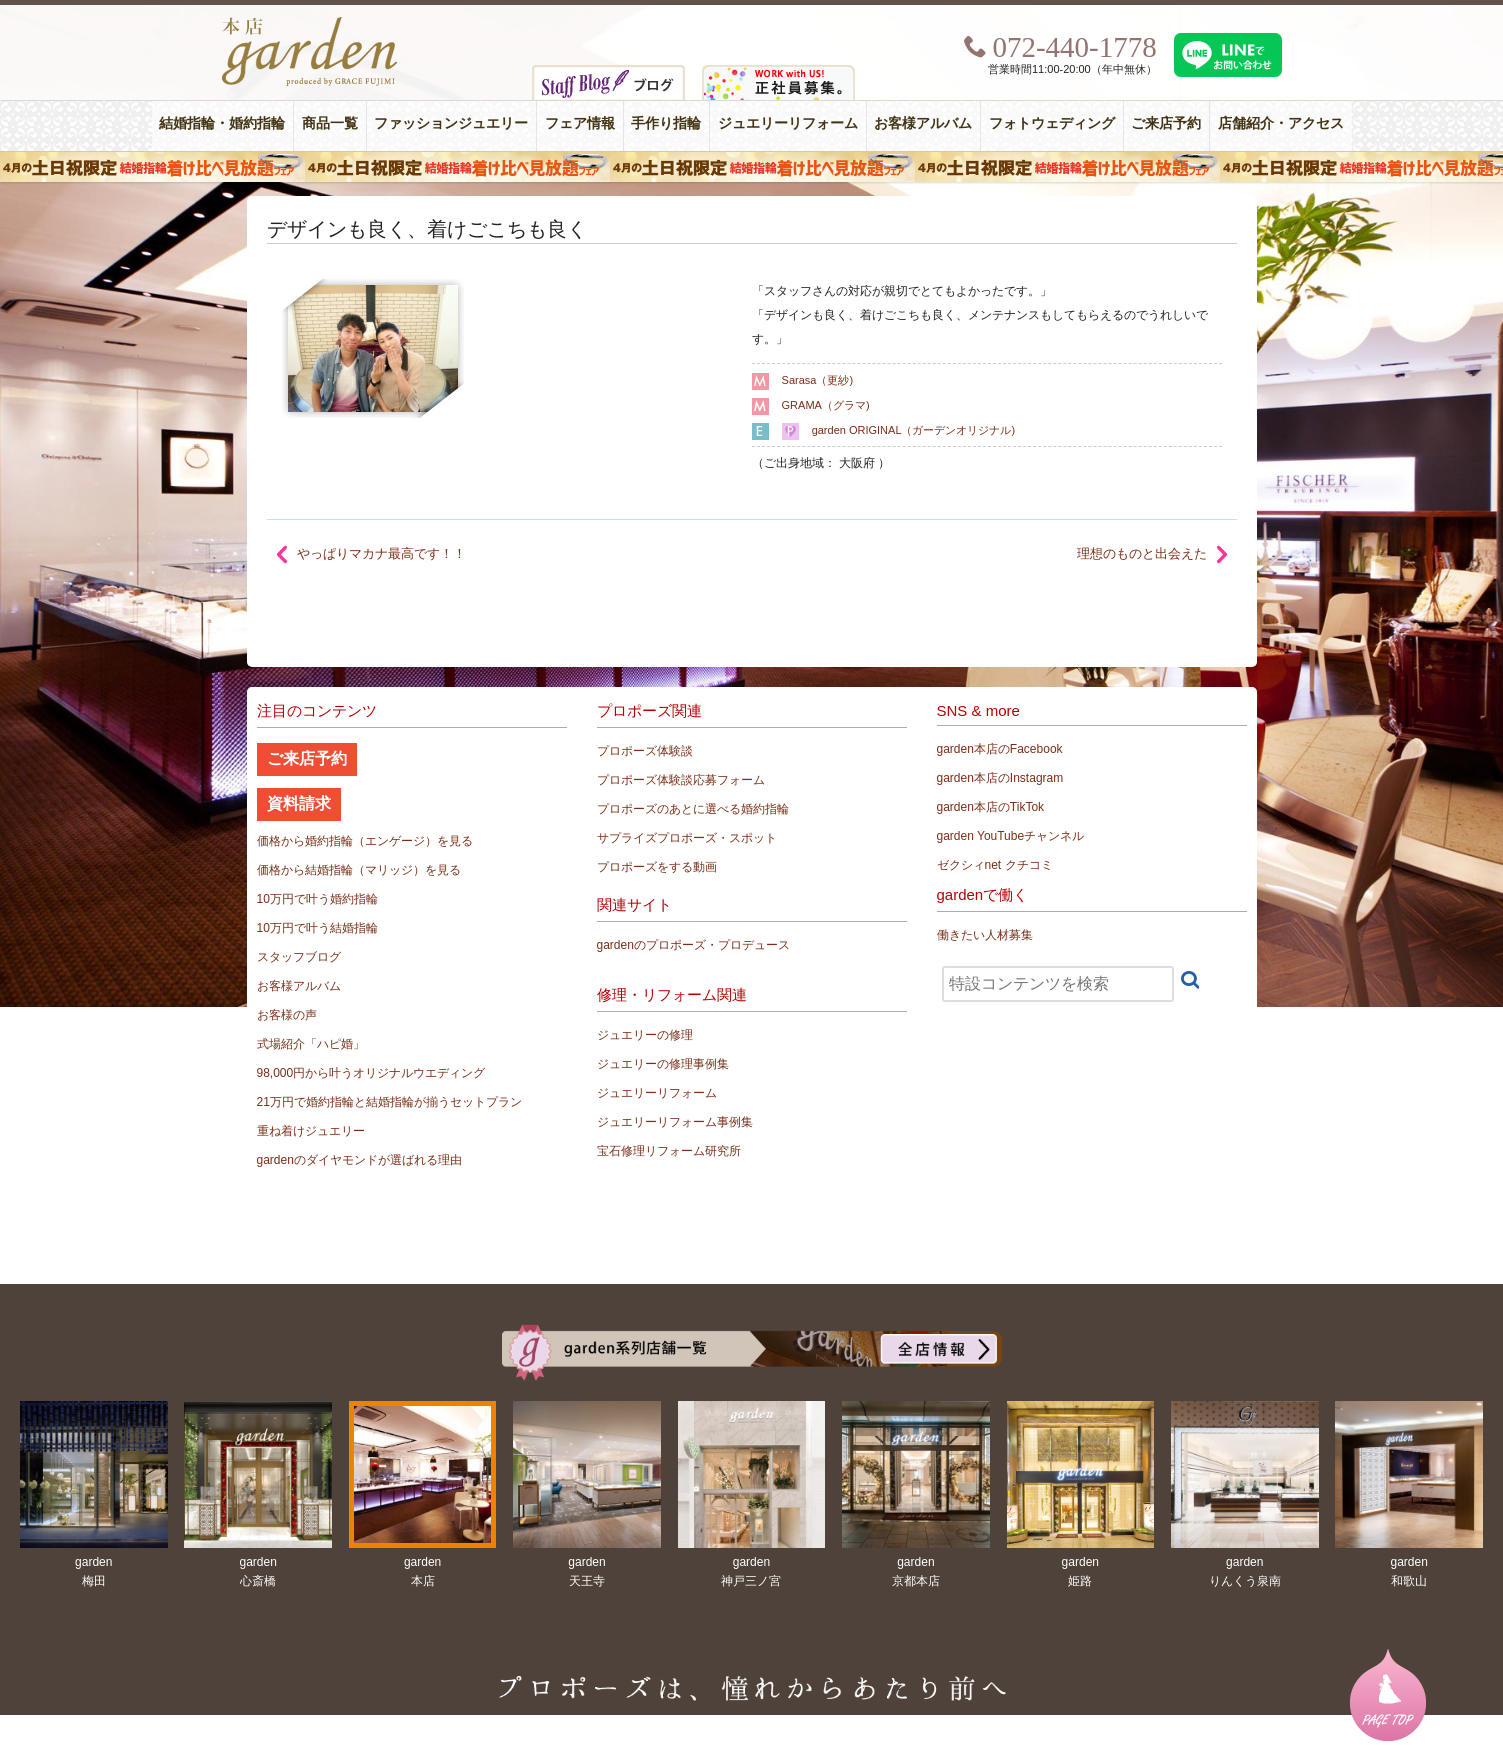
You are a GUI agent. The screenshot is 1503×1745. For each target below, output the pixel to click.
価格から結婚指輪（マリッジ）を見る (359, 870)
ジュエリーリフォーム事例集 (675, 1122)
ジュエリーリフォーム (788, 123)
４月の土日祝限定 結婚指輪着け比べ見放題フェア (751, 167)
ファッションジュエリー (451, 123)
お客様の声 (287, 1015)
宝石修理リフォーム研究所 (669, 1151)
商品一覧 (330, 123)
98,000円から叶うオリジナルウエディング (371, 1073)
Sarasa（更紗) (818, 380)
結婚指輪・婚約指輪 (222, 123)
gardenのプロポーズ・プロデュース (693, 945)
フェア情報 (580, 123)
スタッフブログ (299, 957)
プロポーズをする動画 (657, 867)
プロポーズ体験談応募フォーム (681, 780)
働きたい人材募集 (985, 935)
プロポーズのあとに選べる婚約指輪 (693, 809)
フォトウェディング (1052, 123)
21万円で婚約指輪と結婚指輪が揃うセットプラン (389, 1102)
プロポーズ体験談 (645, 751)
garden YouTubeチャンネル (1011, 836)
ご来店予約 (1166, 123)
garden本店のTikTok (991, 807)
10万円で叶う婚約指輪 (317, 899)
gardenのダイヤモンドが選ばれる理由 (359, 1160)
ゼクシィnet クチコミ (995, 865)
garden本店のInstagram (1000, 778)
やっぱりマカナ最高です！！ (381, 553)
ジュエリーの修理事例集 (663, 1064)
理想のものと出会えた (1142, 553)
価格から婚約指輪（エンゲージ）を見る (365, 841)
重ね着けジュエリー (311, 1131)
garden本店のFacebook (1000, 749)
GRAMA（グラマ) (826, 405)
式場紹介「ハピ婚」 (311, 1044)
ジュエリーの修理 (645, 1035)
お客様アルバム (923, 123)
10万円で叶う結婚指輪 (317, 928)
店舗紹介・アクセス (1281, 123)
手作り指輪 (666, 123)
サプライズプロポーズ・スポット (687, 838)
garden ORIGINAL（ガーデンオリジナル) (914, 430)
